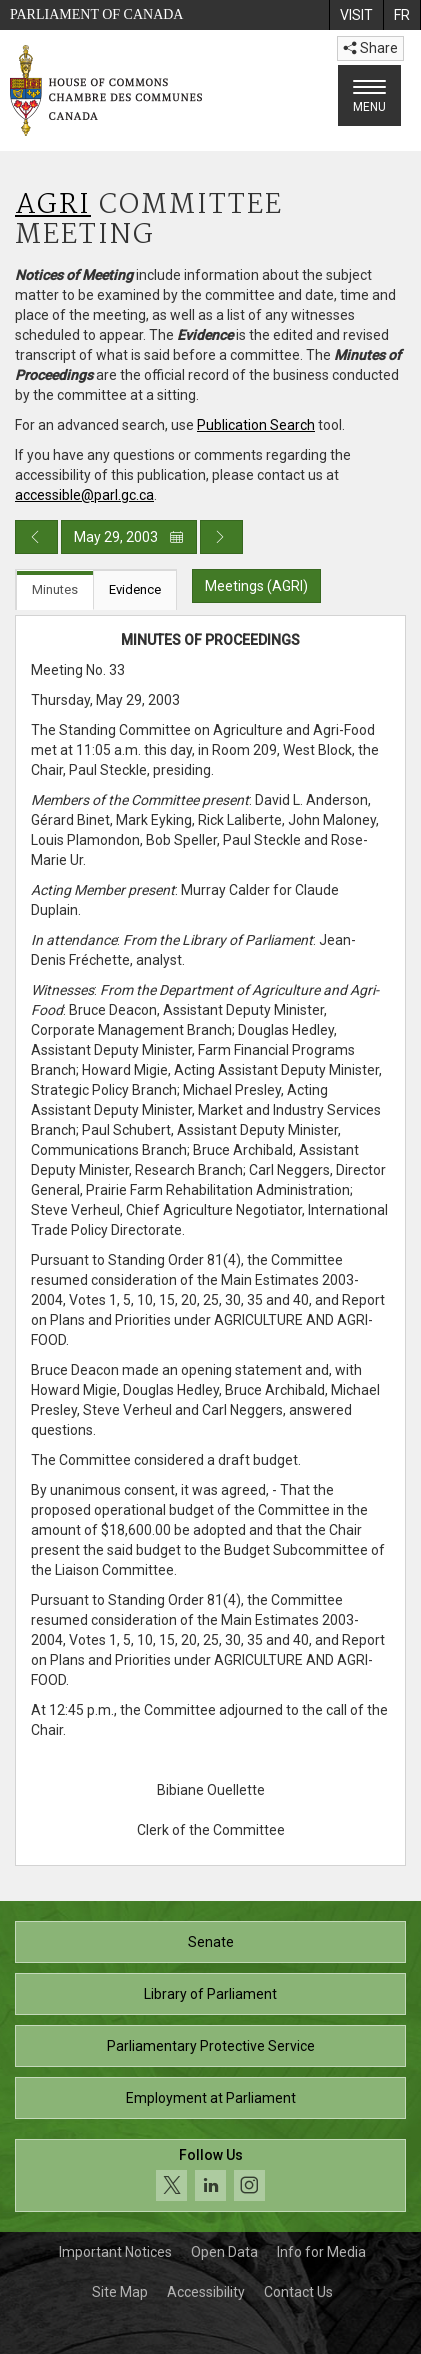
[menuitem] (356, 15)
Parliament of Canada (96, 14)
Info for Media (321, 2252)
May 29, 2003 (129, 537)
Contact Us (298, 2292)
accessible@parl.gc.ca (84, 495)
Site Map (120, 2292)
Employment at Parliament (211, 2098)
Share (370, 48)
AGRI (53, 205)
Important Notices (115, 2252)
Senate (211, 1942)
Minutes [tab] (55, 589)
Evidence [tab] (135, 589)
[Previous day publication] (36, 537)
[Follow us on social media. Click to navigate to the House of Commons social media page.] (210, 2175)
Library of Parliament (210, 1994)
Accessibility (206, 2292)
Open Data (224, 2252)
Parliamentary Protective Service (211, 2046)
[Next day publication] (221, 537)
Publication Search (256, 425)
